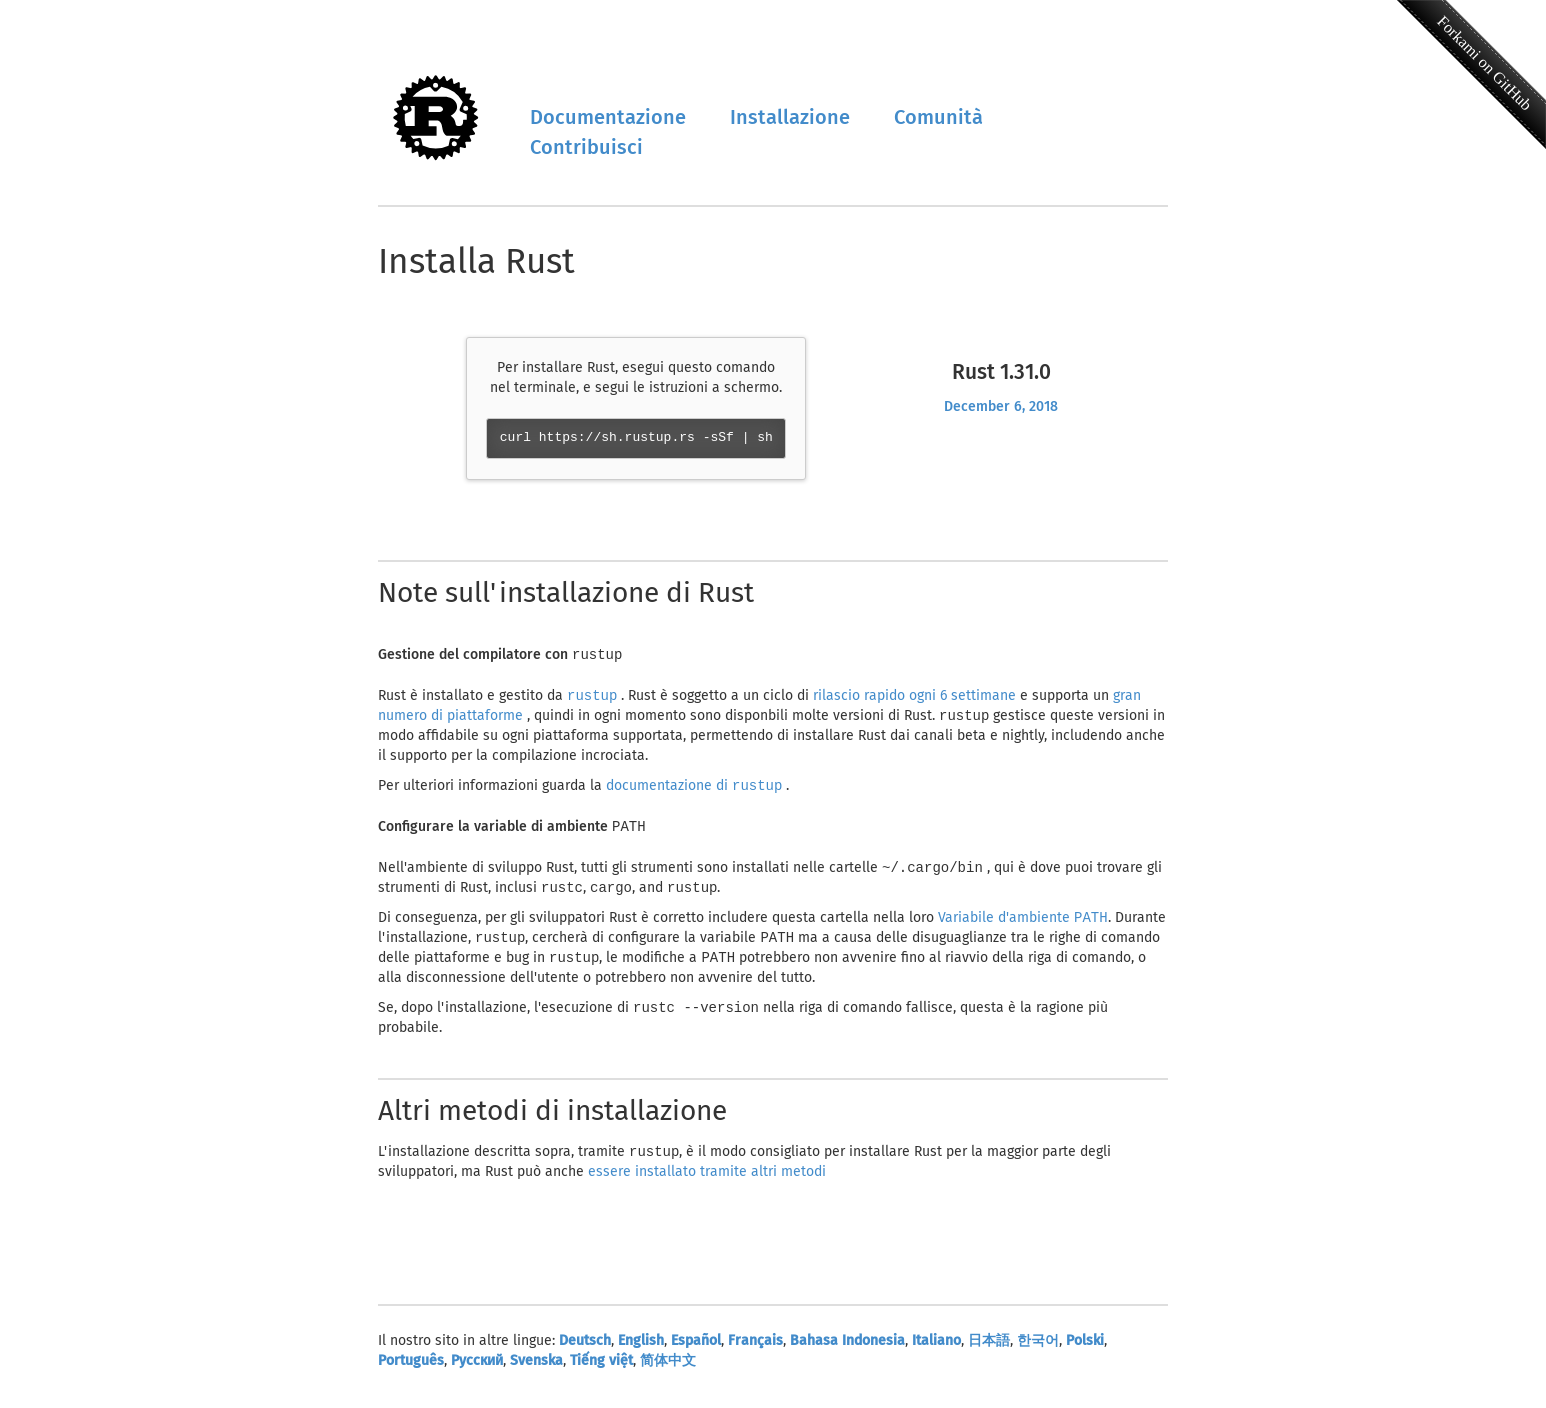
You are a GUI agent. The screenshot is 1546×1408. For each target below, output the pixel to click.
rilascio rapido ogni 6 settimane (916, 696)
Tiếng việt (601, 1370)
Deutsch (585, 1350)
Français (755, 1350)
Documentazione (608, 117)
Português (411, 1370)
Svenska (536, 1370)
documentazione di (696, 788)
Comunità (938, 117)
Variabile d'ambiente (1023, 923)
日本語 (989, 1350)
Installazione (790, 117)
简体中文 (668, 1370)
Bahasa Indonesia (847, 1350)
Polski (1085, 1350)
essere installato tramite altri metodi (707, 1181)
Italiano (936, 1350)
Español (696, 1350)
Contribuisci (586, 147)
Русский (477, 1370)
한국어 (1038, 1350)
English (641, 1350)
